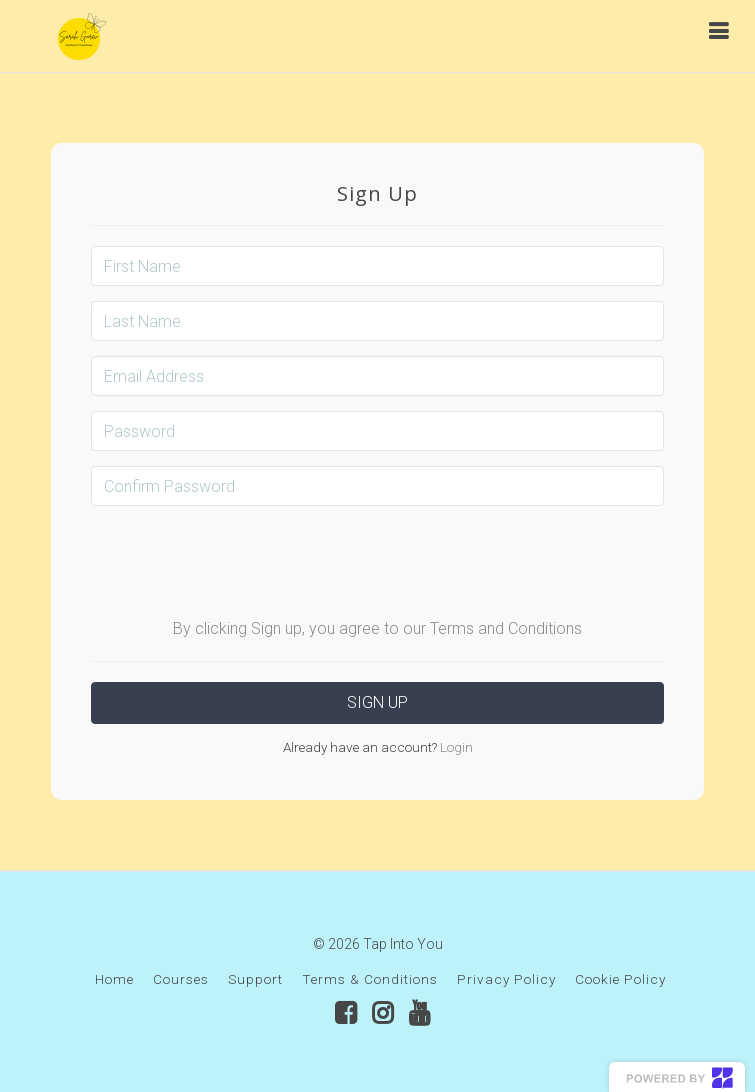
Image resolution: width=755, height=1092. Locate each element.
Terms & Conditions (370, 979)
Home (114, 979)
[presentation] (378, 560)
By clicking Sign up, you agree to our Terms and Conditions (377, 628)
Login (455, 747)
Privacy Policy (506, 979)
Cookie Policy (620, 979)
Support (255, 979)
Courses (181, 979)
